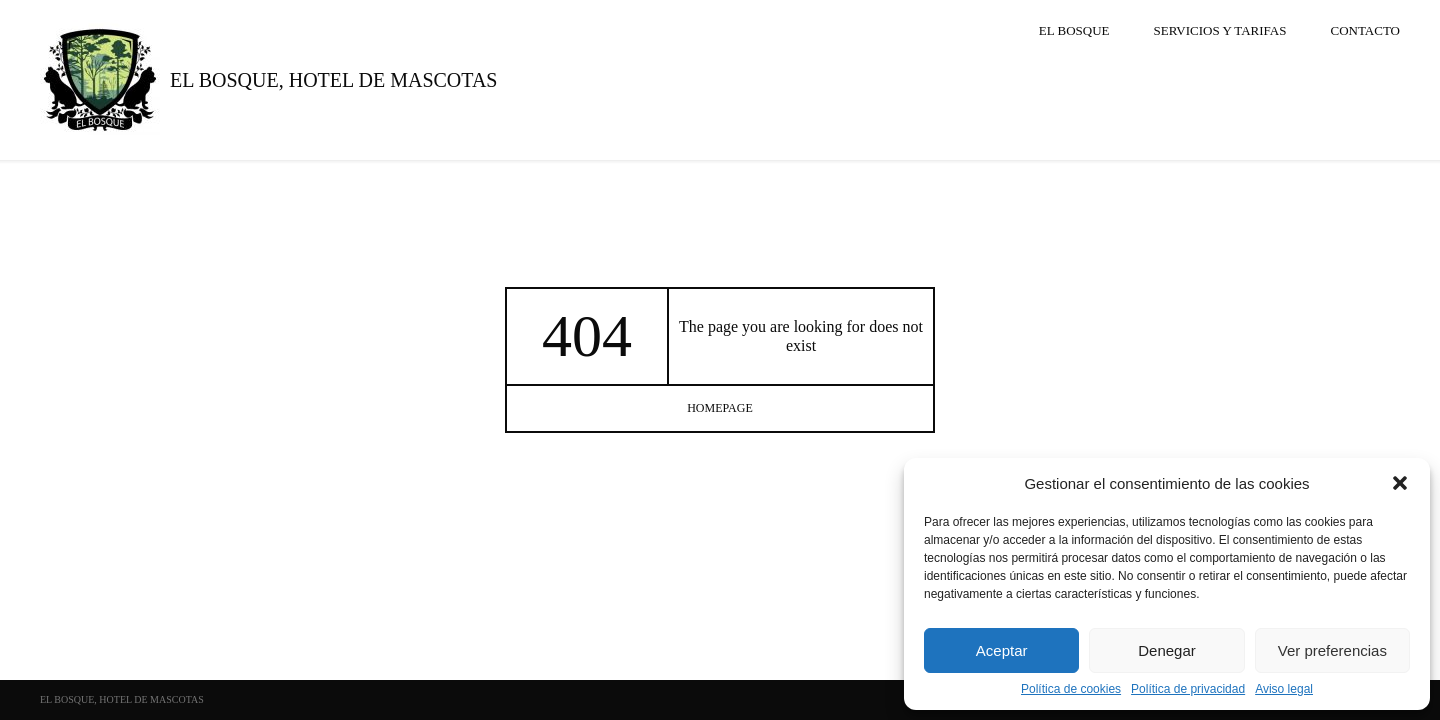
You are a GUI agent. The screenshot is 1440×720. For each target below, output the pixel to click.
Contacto (1365, 30)
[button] (1400, 483)
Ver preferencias (1332, 650)
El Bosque (1074, 30)
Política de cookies (1071, 689)
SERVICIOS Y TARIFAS (1219, 30)
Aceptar (1002, 650)
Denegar (1167, 650)
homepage (720, 408)
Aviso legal (1284, 689)
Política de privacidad (1188, 689)
